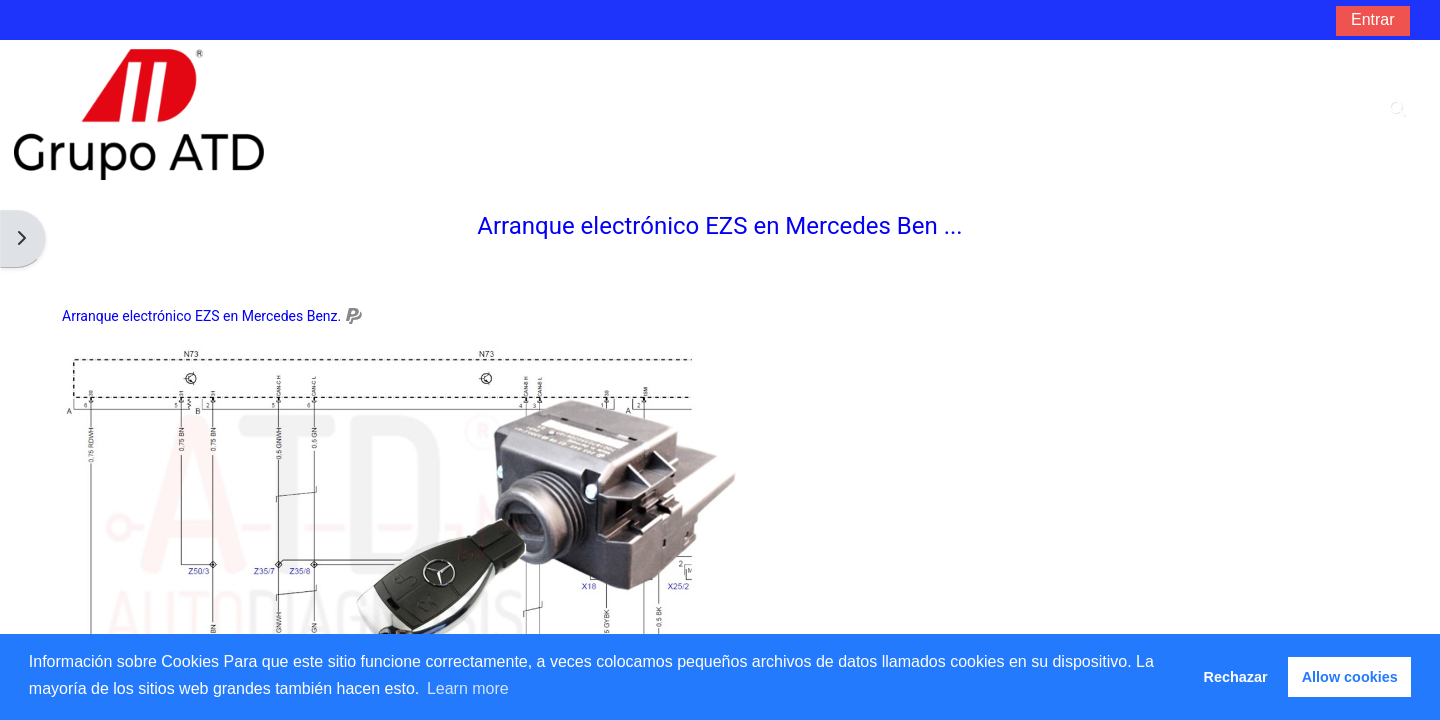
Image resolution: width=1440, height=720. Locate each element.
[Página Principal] (139, 113)
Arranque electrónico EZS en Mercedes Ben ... (719, 226)
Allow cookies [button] (1350, 677)
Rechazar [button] (1236, 677)
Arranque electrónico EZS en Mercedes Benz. (201, 316)
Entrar (1373, 19)
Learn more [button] (468, 688)
